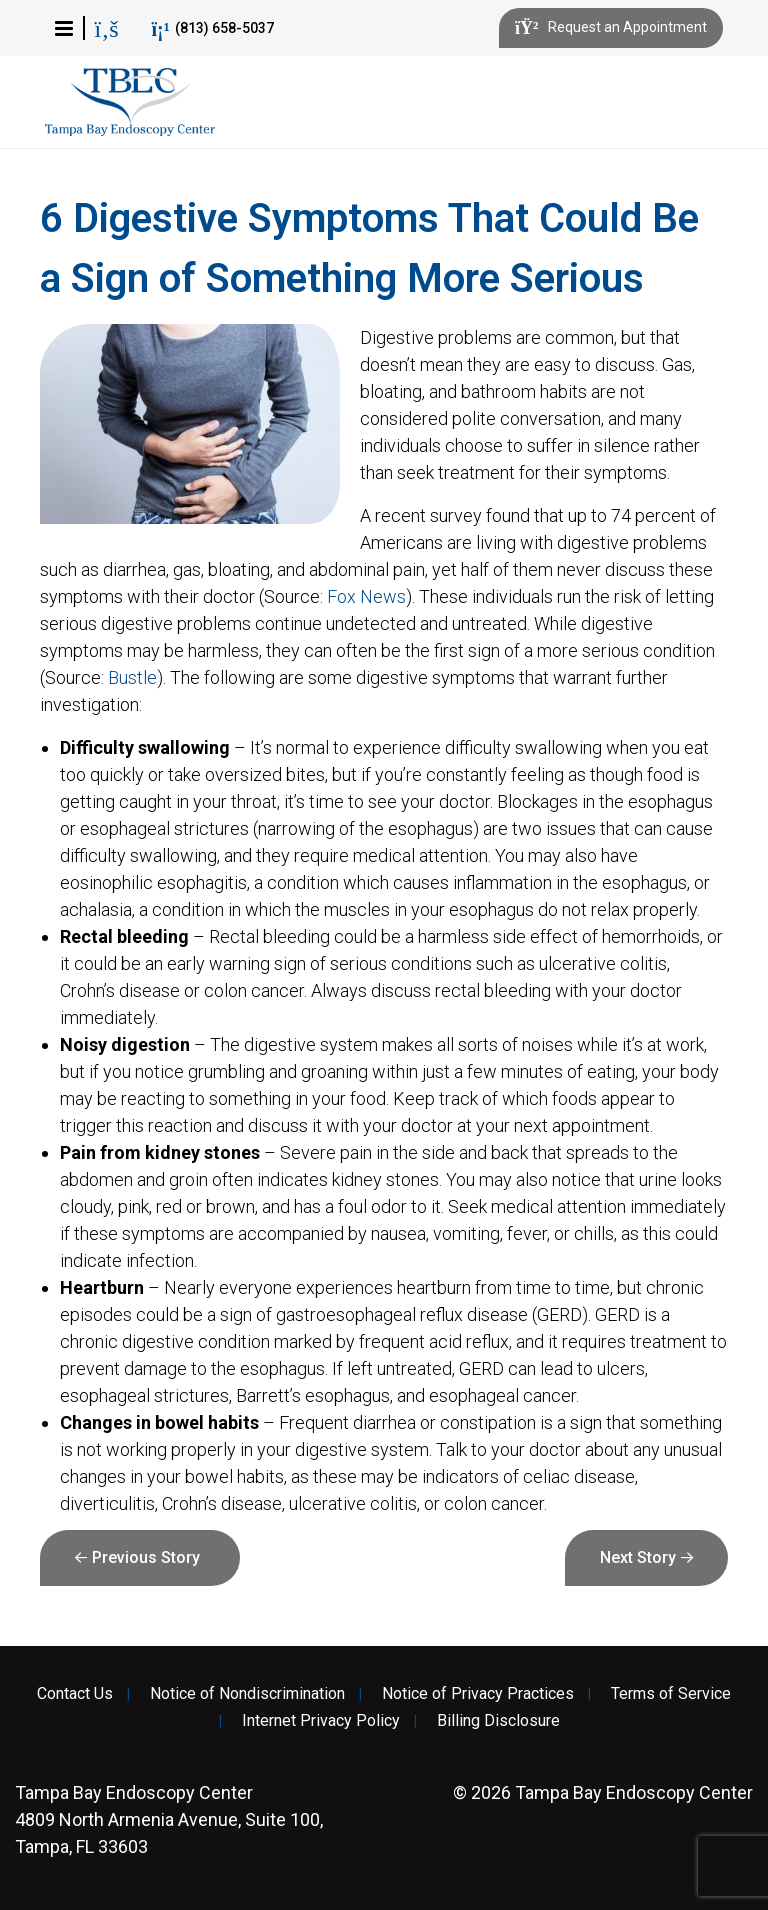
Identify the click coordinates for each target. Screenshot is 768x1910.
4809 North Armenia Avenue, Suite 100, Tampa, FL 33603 (169, 1819)
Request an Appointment (611, 28)
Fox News (366, 596)
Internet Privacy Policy (321, 1721)
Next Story (638, 1557)
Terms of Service (671, 1694)
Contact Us (75, 1694)
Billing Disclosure (498, 1721)
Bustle (132, 677)
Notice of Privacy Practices (478, 1694)
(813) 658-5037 (213, 29)
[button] (64, 28)
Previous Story (146, 1557)
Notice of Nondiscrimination (247, 1694)
